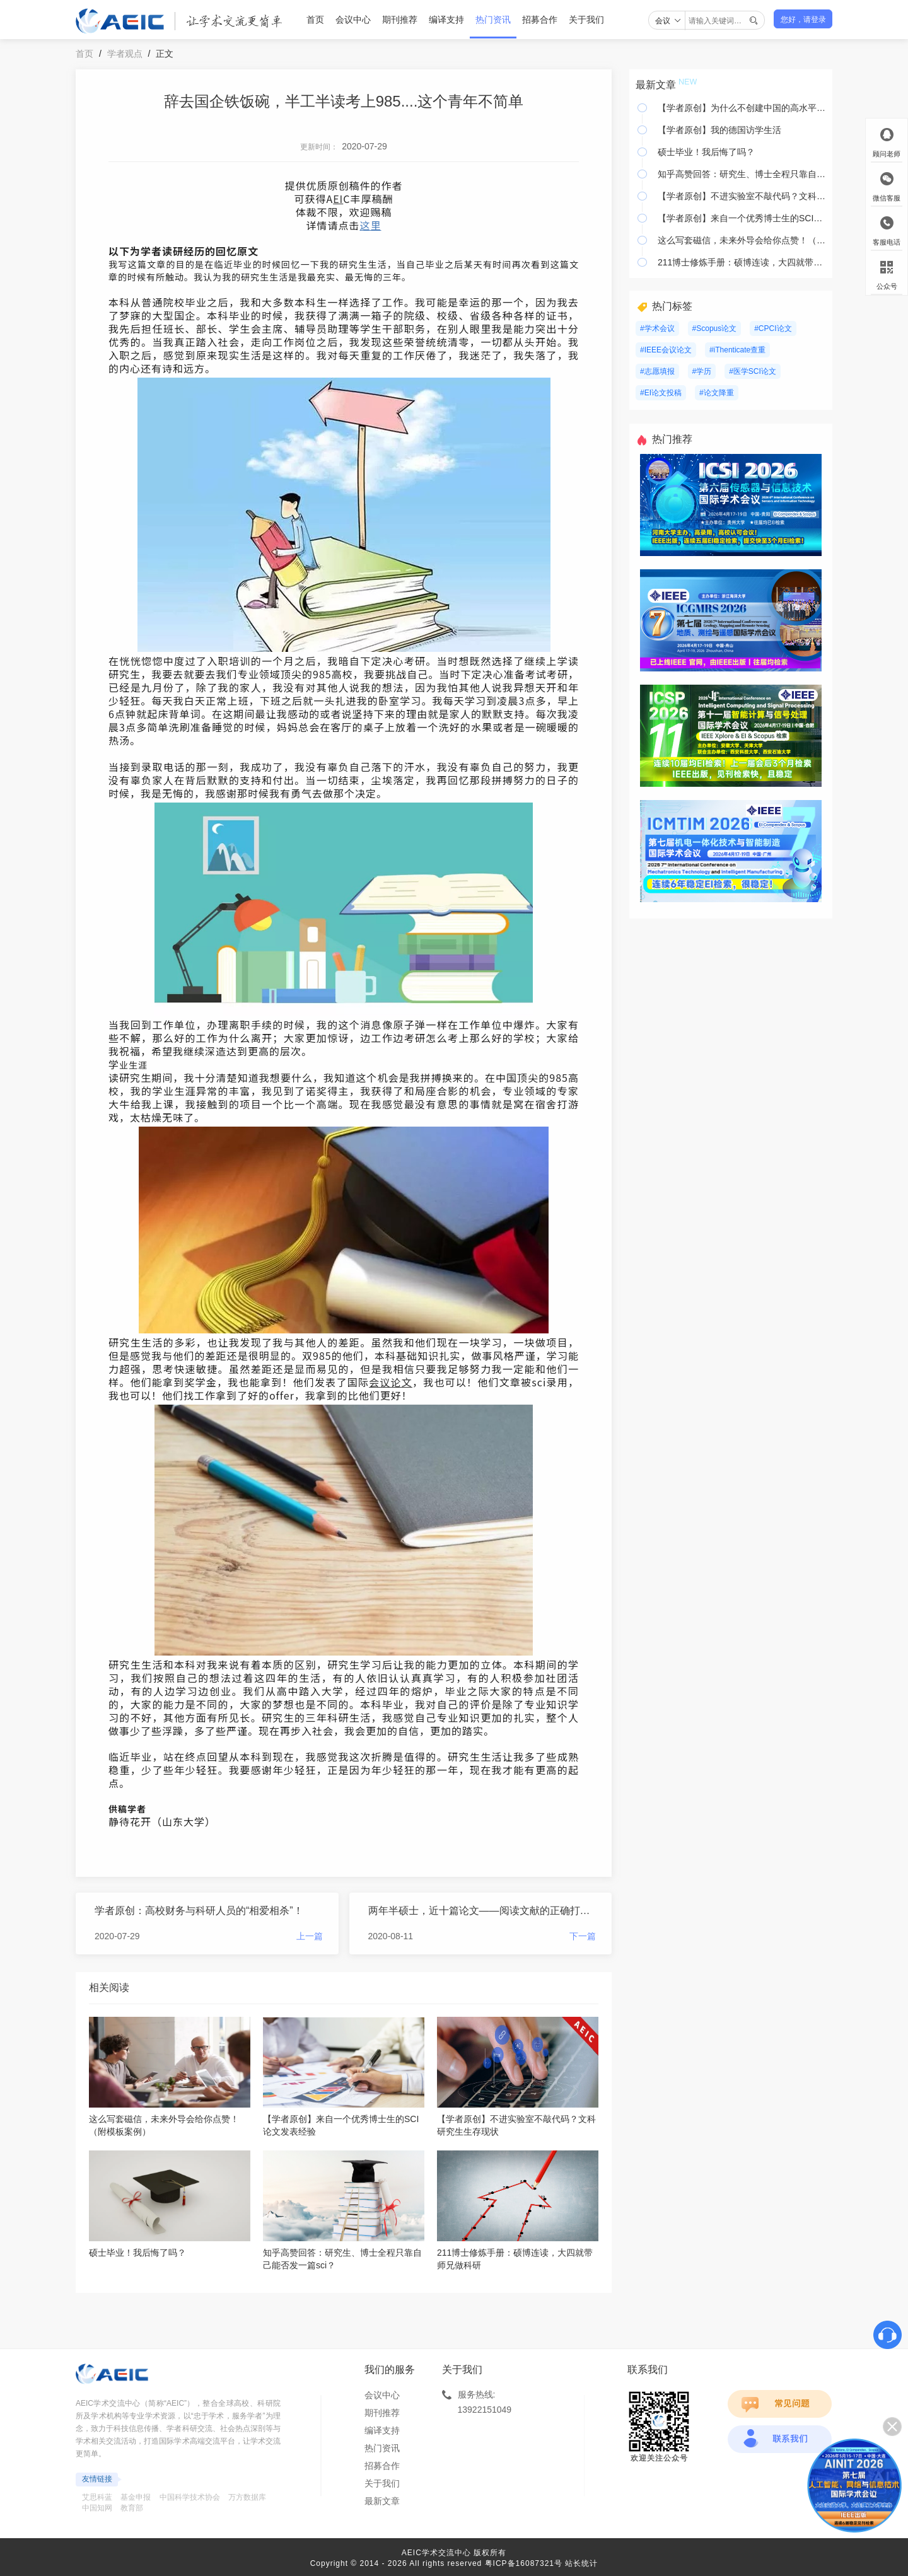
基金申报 (135, 2497)
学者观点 (125, 54)
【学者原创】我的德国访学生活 (719, 130)
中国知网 (97, 2507)
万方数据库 (247, 2497)
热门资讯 (493, 20)
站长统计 (581, 2563)
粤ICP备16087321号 (523, 2563)
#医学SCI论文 (752, 371)
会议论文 (390, 1382)
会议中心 (353, 20)
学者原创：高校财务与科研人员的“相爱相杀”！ (199, 1910)
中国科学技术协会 (190, 2497)
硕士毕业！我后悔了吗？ (706, 152)
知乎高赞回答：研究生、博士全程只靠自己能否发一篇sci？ (742, 174)
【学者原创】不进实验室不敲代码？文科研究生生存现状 (742, 196)
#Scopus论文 (714, 328)
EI (338, 198)
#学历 (702, 371)
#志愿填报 (657, 371)
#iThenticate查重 (737, 349)
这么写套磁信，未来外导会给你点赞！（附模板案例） (742, 240)
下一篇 (582, 1936)
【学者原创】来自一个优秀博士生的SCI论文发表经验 (742, 218)
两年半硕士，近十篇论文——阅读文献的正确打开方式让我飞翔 (482, 1910)
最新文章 (382, 2501)
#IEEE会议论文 (666, 349)
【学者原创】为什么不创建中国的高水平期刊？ (742, 108)
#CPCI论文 (772, 328)
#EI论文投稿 (661, 392)
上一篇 (309, 1936)
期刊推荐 (399, 20)
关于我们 (586, 20)
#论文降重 (716, 392)
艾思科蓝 (97, 2497)
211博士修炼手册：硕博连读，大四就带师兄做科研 (742, 262)
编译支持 (446, 20)
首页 (315, 20)
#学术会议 (657, 328)
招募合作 (539, 20)
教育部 (131, 2507)
